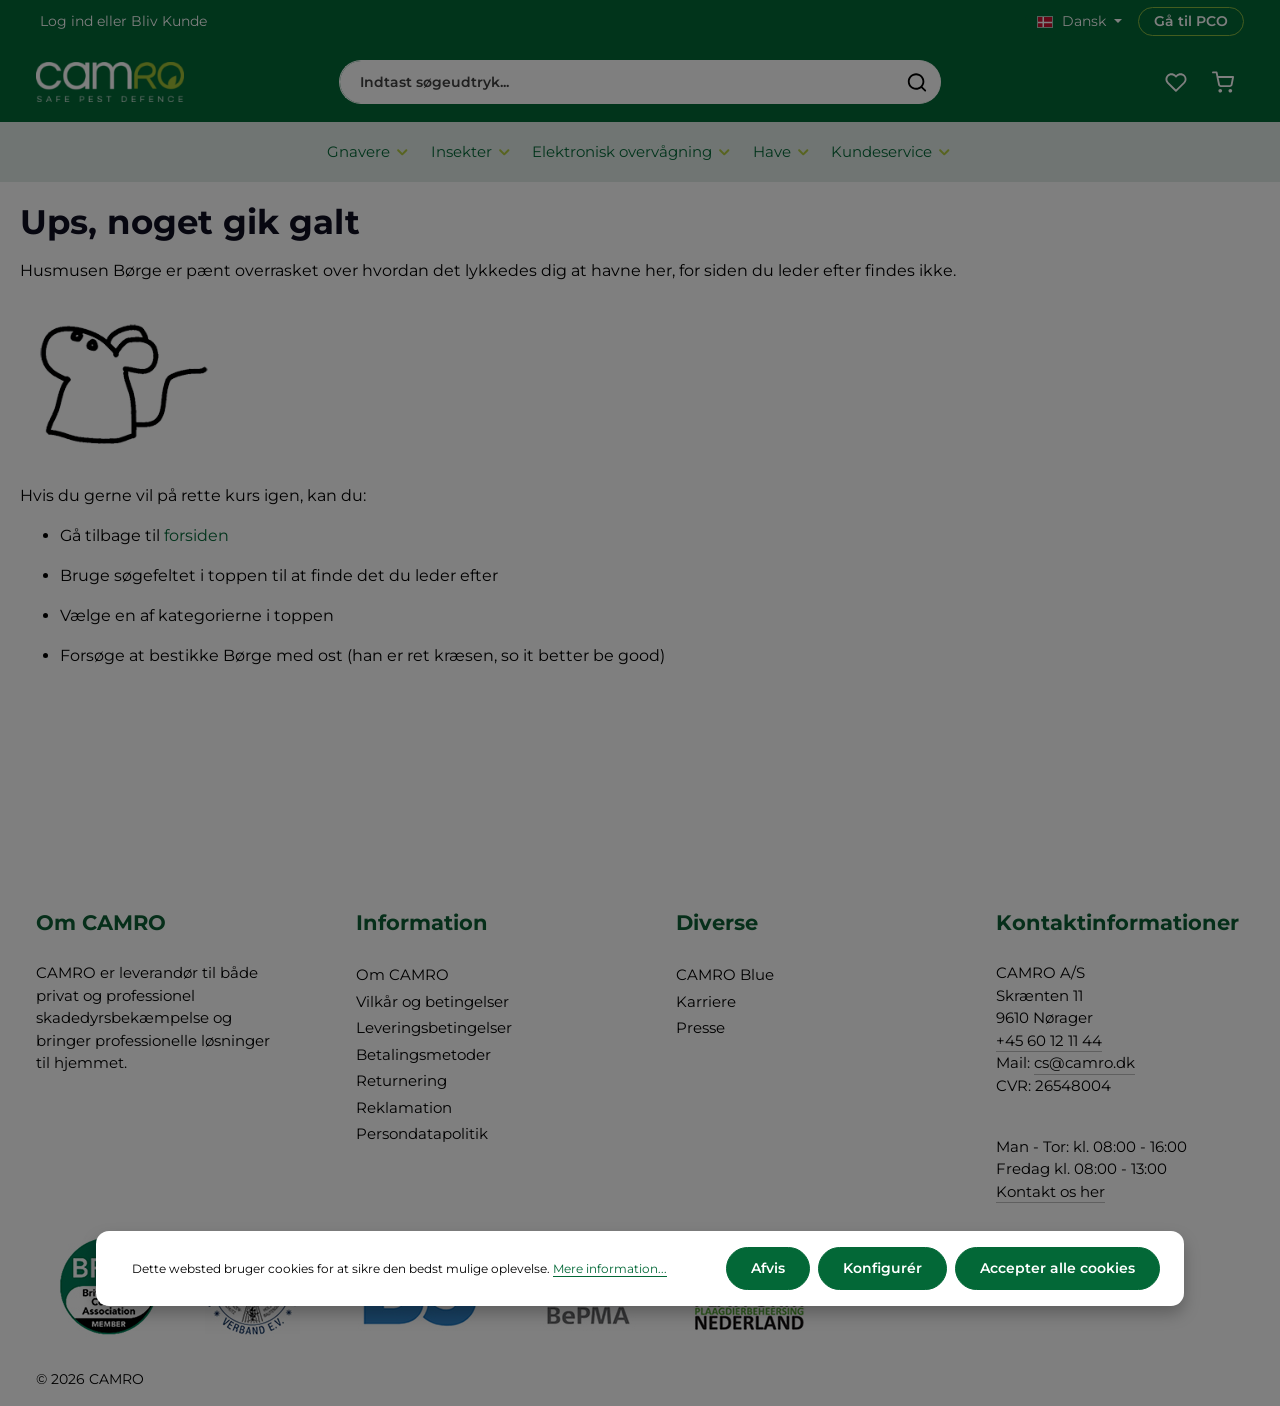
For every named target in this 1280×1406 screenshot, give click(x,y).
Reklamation (404, 1107)
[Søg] (917, 82)
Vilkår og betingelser (432, 1001)
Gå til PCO (1191, 21)
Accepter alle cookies (1057, 1268)
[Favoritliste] (1175, 82)
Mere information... (610, 1268)
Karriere (706, 1001)
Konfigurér (882, 1268)
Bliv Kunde (169, 21)
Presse (700, 1027)
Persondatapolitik (422, 1133)
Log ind (66, 21)
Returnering (401, 1080)
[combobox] (617, 82)
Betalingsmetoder (423, 1054)
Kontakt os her (1050, 1191)
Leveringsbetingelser (434, 1027)
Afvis (768, 1268)
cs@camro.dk (1084, 1062)
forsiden (196, 535)
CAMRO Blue (725, 974)
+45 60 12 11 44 (1049, 1040)
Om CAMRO (402, 974)
